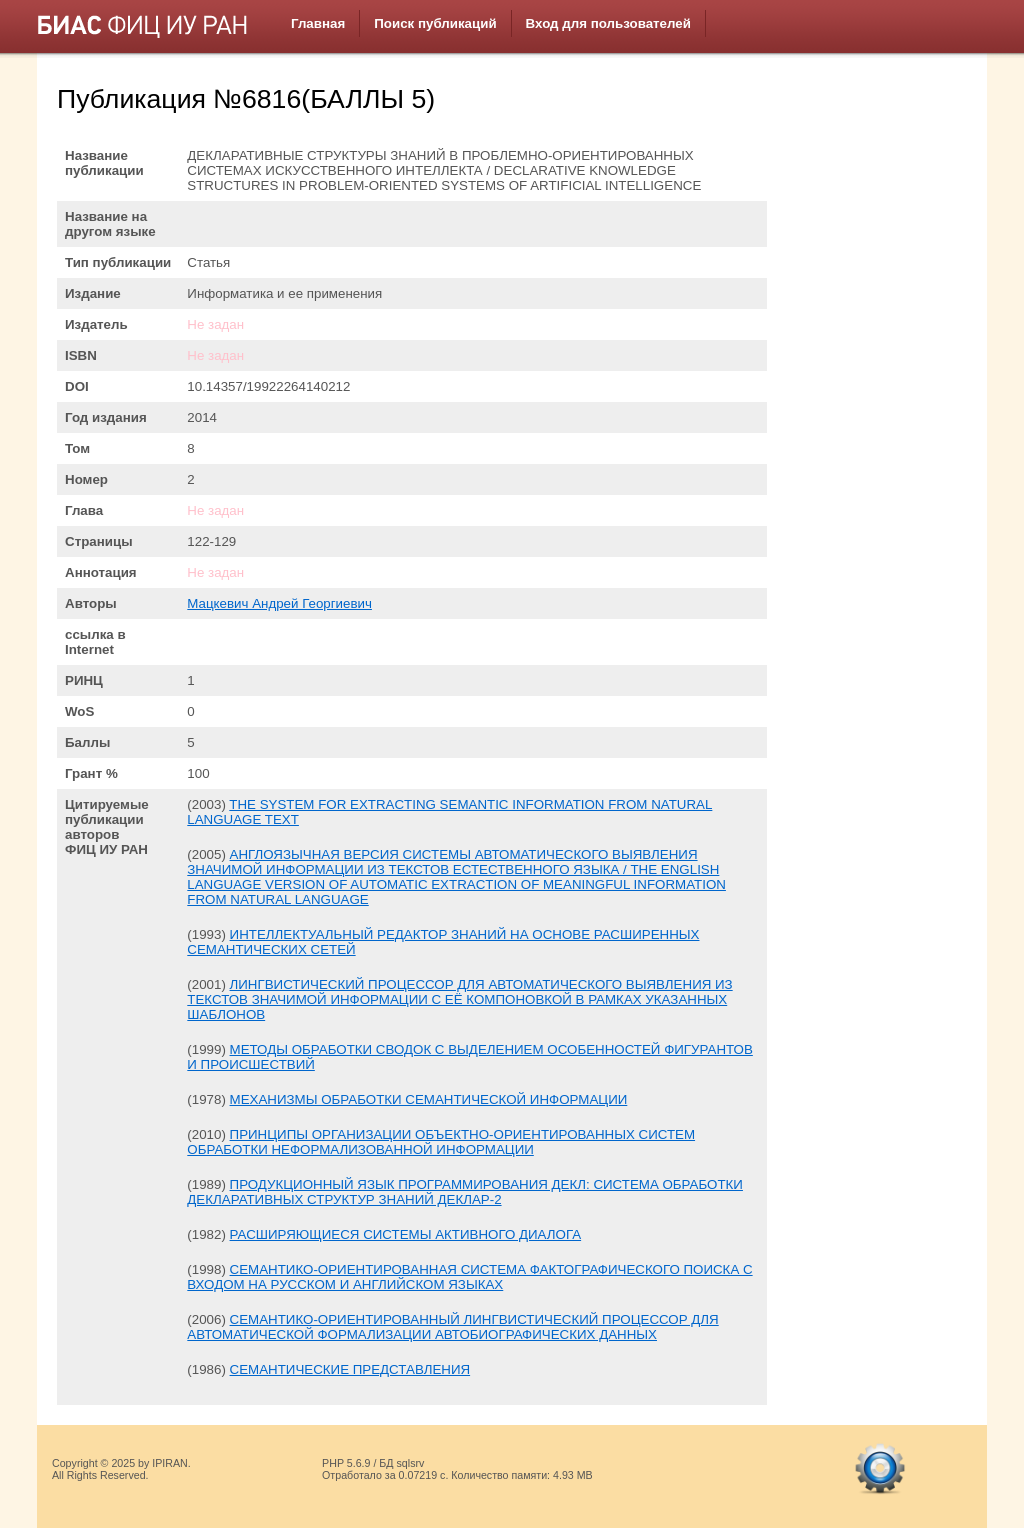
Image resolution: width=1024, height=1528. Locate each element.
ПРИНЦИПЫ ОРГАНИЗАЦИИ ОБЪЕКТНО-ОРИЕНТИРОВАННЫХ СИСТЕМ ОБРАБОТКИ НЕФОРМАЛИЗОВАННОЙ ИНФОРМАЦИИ (441, 1142)
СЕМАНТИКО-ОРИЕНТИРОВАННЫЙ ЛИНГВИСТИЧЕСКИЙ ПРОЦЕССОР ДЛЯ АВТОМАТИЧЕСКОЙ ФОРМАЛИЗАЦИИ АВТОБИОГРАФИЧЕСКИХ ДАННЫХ (452, 1327)
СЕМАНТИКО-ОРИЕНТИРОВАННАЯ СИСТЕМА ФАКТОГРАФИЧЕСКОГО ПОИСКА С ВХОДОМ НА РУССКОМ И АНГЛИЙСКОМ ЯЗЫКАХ (469, 1277)
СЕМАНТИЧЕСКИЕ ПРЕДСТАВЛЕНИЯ (350, 1369)
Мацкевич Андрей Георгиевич (279, 603)
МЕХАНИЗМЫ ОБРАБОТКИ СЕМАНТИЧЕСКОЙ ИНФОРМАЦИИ (429, 1099)
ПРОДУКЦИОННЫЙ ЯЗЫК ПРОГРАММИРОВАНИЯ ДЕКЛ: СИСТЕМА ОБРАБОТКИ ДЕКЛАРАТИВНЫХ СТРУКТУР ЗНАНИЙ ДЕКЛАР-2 (465, 1192)
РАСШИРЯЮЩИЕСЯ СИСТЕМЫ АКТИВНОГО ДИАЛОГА (406, 1234)
